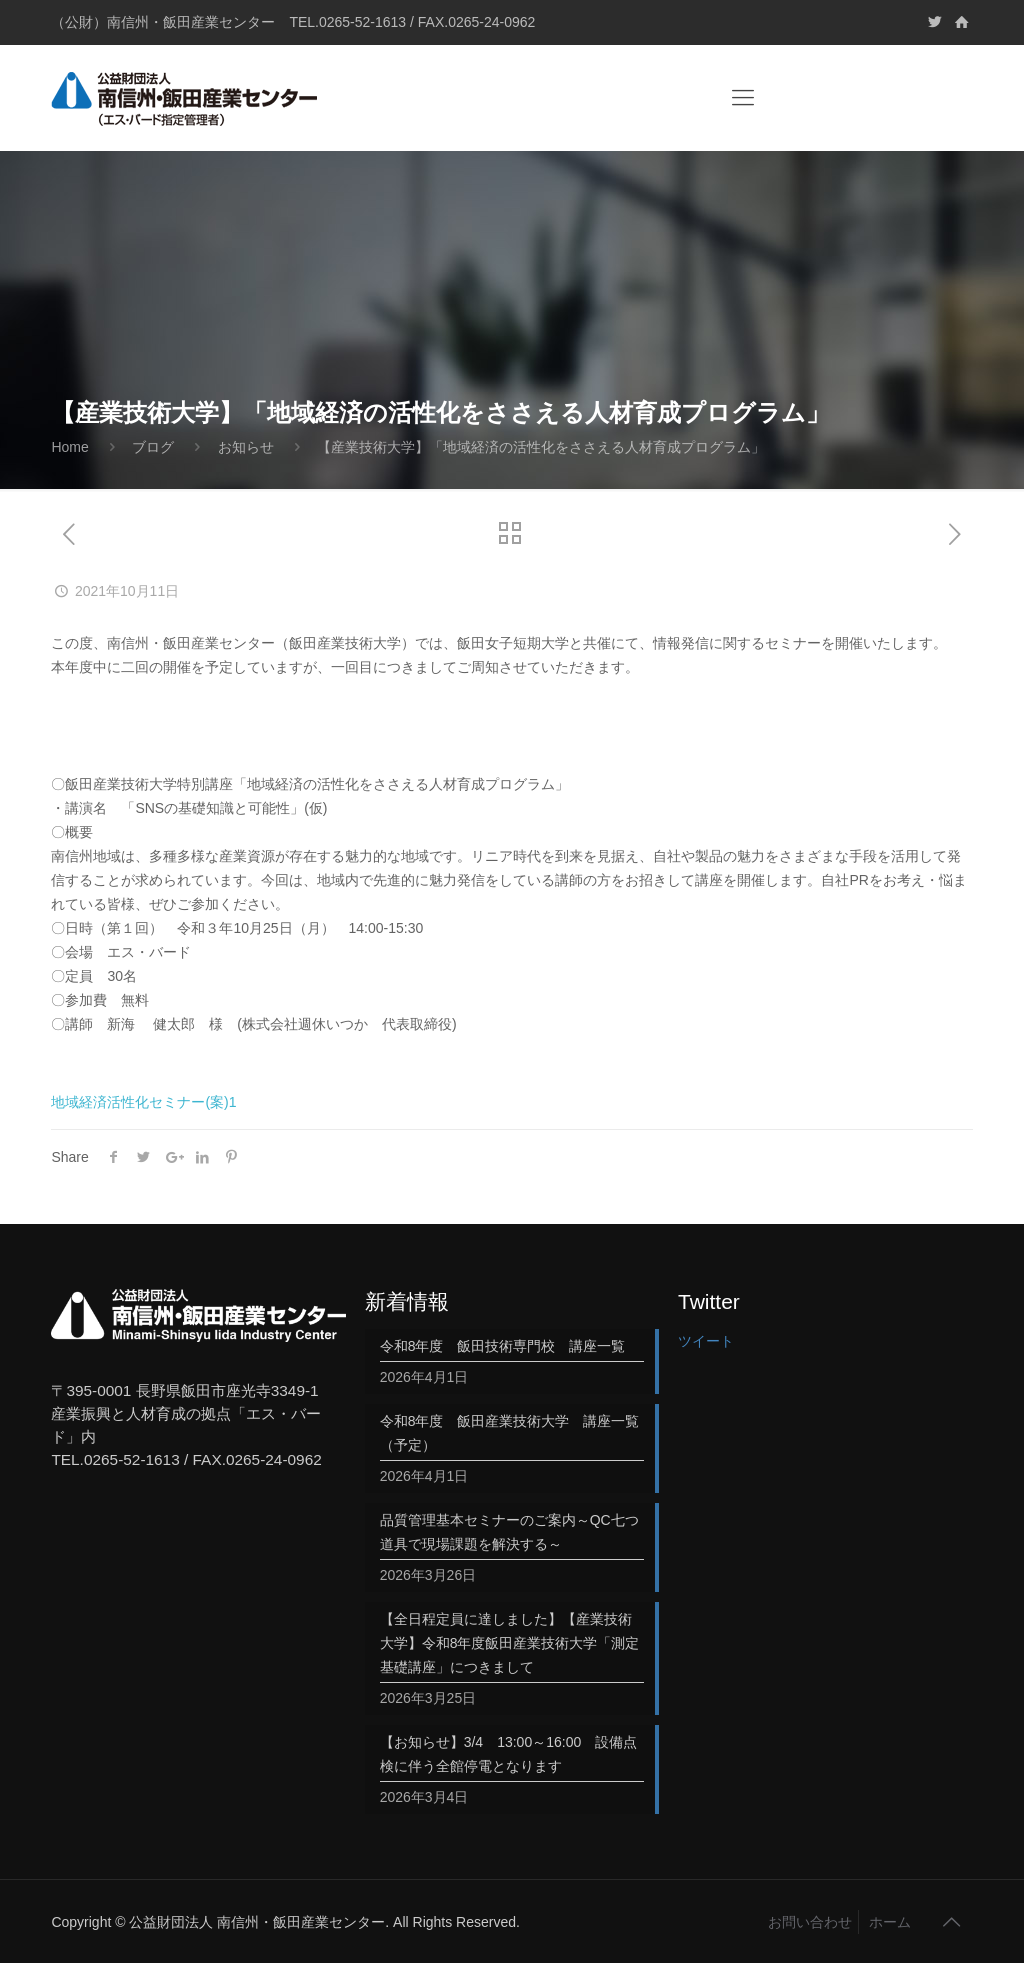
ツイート (706, 1341)
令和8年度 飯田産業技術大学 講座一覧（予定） (510, 1433)
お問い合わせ (810, 1922)
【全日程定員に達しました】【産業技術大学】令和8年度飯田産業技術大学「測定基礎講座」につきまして (510, 1643)
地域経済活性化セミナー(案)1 (143, 1102)
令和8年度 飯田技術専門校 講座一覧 (503, 1346)
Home (69, 447)
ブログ (153, 447)
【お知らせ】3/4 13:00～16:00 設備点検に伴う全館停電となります (509, 1754)
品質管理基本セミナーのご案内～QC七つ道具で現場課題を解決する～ (509, 1532)
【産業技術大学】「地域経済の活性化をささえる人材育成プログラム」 (541, 447)
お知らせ (246, 447)
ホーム (890, 1922)
